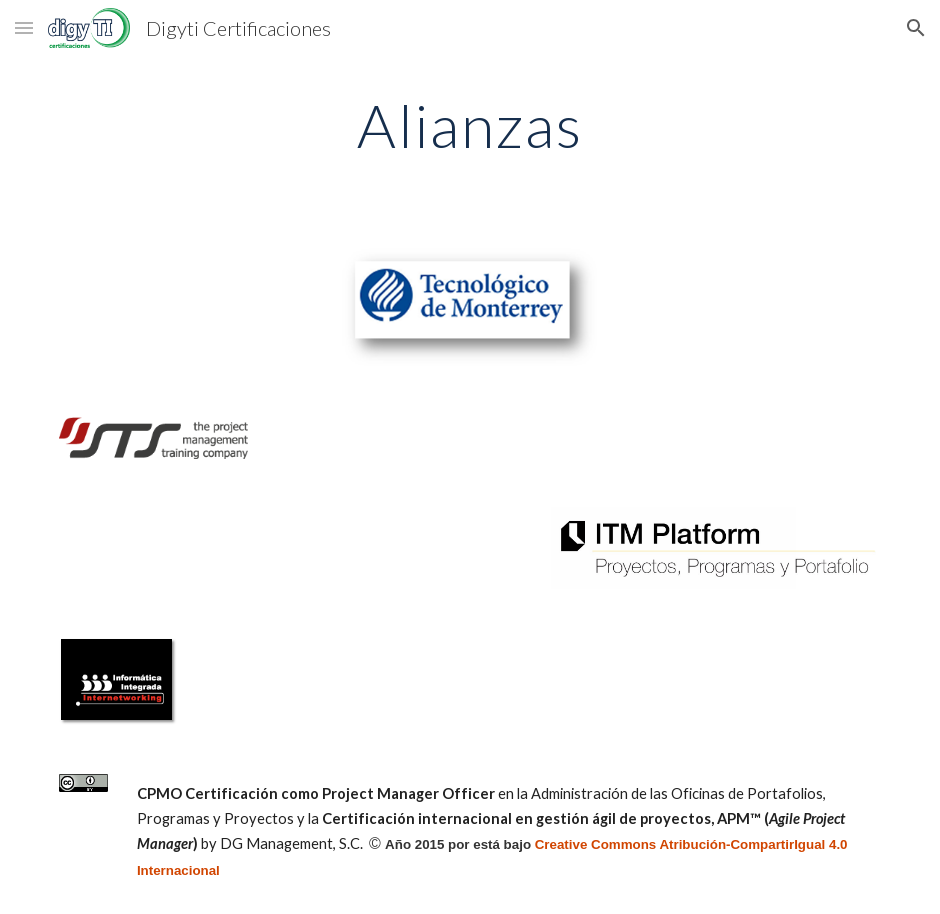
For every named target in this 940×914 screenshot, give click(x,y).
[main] (470, 125)
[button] (24, 27)
